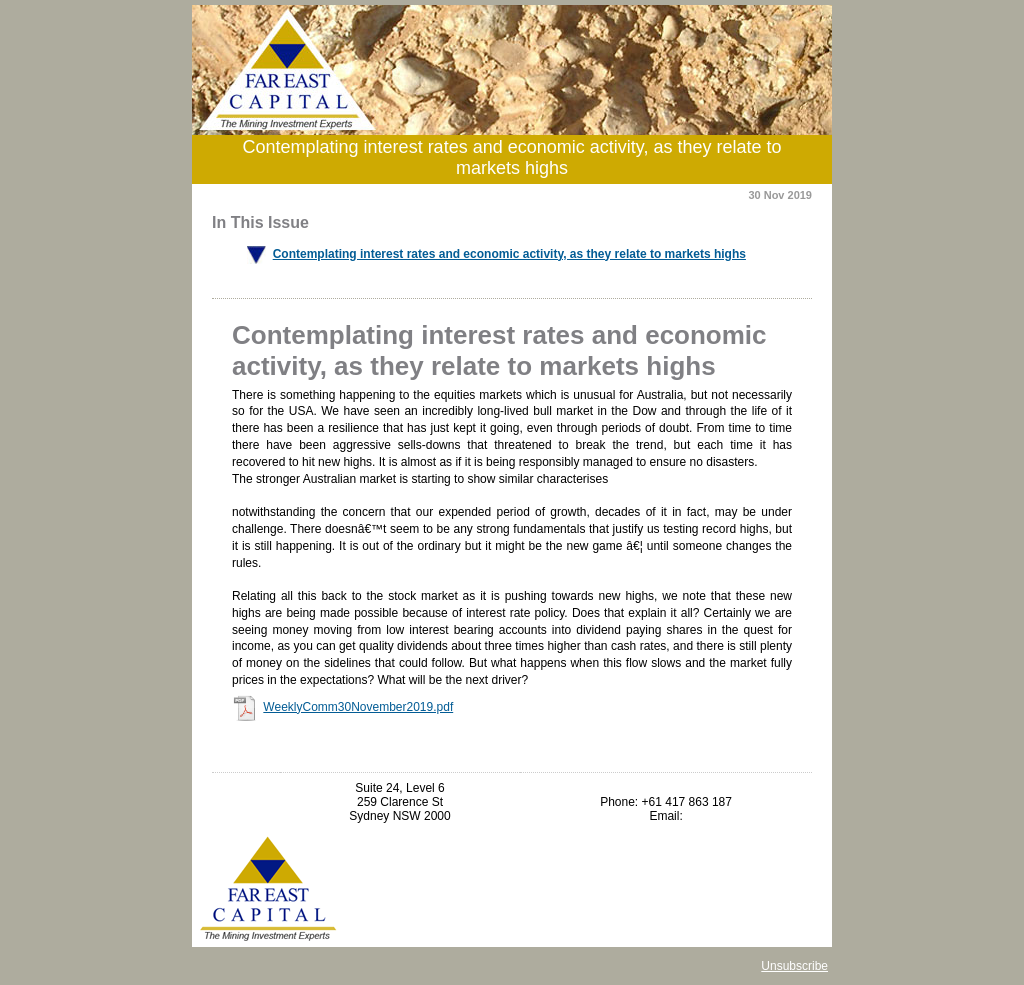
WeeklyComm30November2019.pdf (358, 707)
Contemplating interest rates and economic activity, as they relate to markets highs (509, 254)
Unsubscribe (794, 966)
